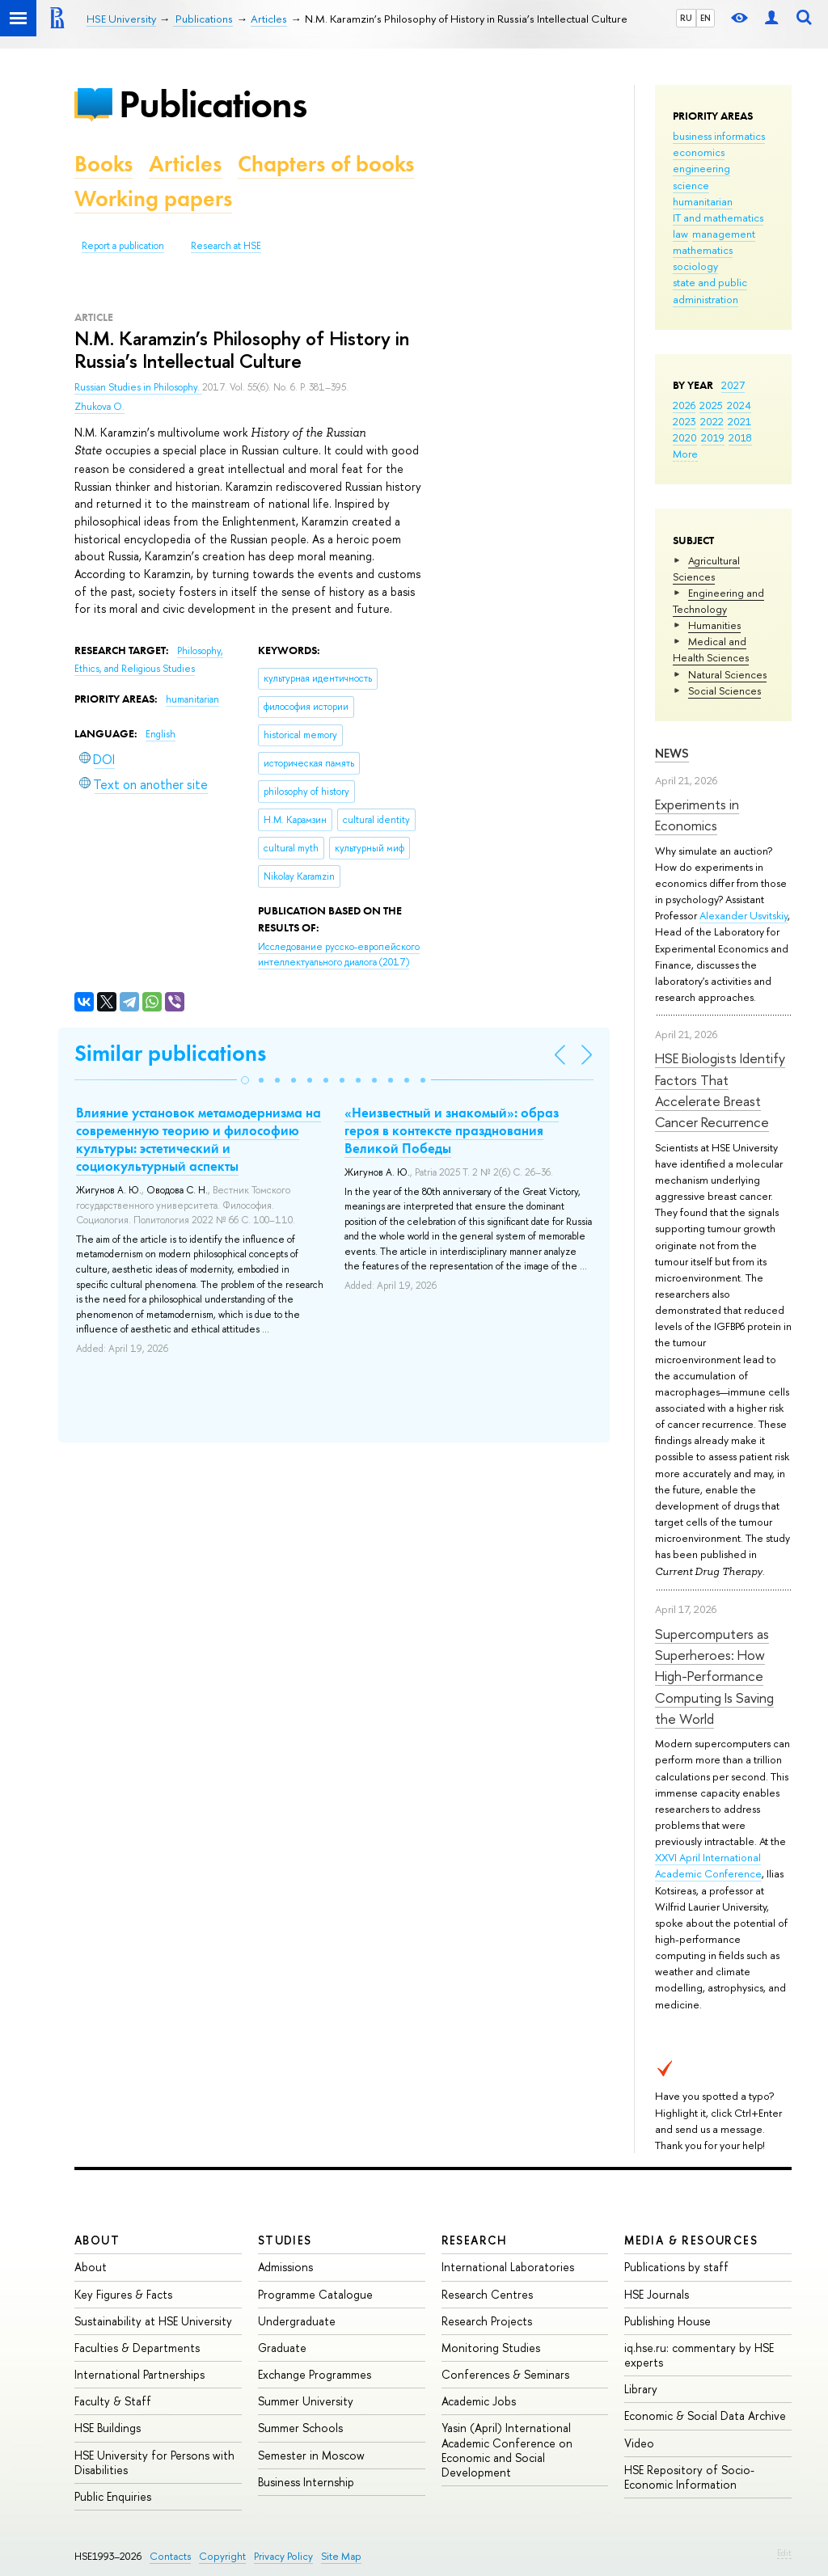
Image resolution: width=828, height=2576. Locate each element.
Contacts (170, 2556)
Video (639, 2443)
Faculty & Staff (112, 2401)
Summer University (305, 2401)
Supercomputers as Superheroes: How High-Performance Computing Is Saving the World (714, 1676)
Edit (784, 2552)
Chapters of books (326, 164)
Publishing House (667, 2321)
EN (705, 17)
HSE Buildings (107, 2427)
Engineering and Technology (718, 600)
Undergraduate (297, 2321)
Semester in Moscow (311, 2455)
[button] (245, 1080)
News (672, 753)
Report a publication (123, 245)
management (723, 233)
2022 (712, 421)
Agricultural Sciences (706, 568)
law (680, 233)
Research (474, 2240)
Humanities (714, 625)
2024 (739, 405)
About (97, 2240)
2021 (739, 421)
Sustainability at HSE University (153, 2321)
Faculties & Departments (137, 2347)
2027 (733, 385)
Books (103, 164)
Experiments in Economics (697, 814)
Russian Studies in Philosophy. (138, 387)
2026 (684, 405)
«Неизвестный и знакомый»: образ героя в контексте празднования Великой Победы (451, 1130)
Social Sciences (724, 690)
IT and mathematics (718, 217)
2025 (711, 405)
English (160, 734)
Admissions (285, 2266)
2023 (684, 421)
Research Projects (486, 2321)
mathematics (703, 250)
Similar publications (170, 1053)
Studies (285, 2240)
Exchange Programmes (314, 2374)
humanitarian (703, 201)
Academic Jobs (478, 2401)
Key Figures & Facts (123, 2294)
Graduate (282, 2347)
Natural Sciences (727, 674)
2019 (712, 437)
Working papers (153, 198)
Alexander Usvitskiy (743, 915)
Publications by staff (676, 2266)
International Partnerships (139, 2374)
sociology (695, 266)
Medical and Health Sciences (711, 649)
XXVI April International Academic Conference (708, 1865)
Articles (185, 164)
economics (698, 152)
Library (640, 2389)
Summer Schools (300, 2427)
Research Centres (487, 2294)
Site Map (341, 2556)
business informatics (719, 136)
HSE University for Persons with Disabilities (154, 2462)
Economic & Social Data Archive (705, 2415)
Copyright (222, 2556)
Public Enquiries (112, 2496)
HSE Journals (656, 2294)
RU (686, 17)
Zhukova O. (99, 406)
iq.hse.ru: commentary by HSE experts (699, 2355)
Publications (212, 104)
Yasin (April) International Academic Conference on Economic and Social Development (506, 2450)
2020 (685, 437)
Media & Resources (691, 2240)
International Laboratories (507, 2266)
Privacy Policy (283, 2556)
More (685, 453)
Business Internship (306, 2481)
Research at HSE (226, 245)
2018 (740, 437)
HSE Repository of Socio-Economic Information (689, 2477)
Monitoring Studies (490, 2347)
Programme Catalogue (315, 2294)
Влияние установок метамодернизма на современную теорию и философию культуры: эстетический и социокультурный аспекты (198, 1139)
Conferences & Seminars (505, 2374)
